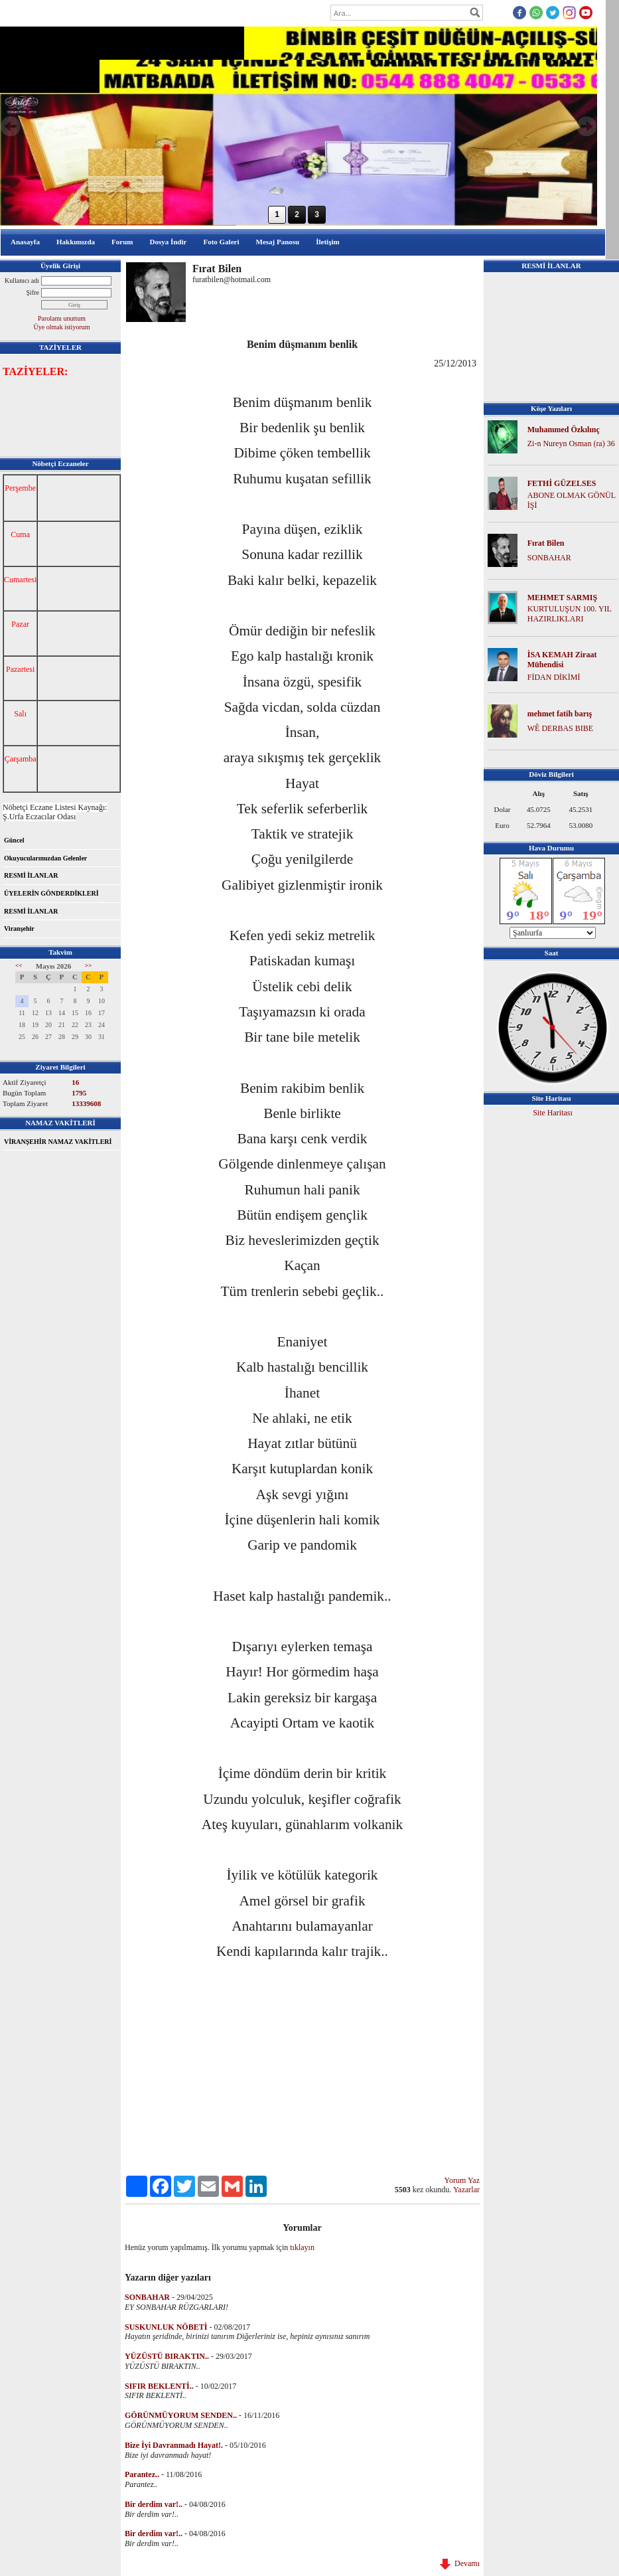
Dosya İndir (167, 242)
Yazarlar (466, 2189)
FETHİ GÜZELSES (561, 483)
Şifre (33, 292)
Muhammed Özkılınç (563, 429)
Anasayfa (25, 242)
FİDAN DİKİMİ (554, 677)
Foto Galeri (221, 242)
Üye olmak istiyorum (62, 327)
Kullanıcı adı (22, 280)
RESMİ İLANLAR (31, 875)
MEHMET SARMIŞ (562, 597)
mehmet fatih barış (559, 713)
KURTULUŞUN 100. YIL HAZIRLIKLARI (569, 613)
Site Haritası (553, 1112)
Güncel (14, 840)
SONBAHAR (549, 557)
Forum (122, 242)
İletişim (327, 242)
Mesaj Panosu (278, 242)
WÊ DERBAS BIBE (560, 728)
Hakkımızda (75, 242)
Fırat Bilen (546, 543)
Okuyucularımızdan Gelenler (45, 858)
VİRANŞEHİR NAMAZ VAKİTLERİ (57, 1141)
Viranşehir (19, 928)
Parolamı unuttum (62, 318)
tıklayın (302, 2247)
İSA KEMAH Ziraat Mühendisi (562, 659)
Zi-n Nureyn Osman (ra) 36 (571, 443)
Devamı (460, 2563)
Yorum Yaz (462, 2180)
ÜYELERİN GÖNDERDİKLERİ (51, 893)
